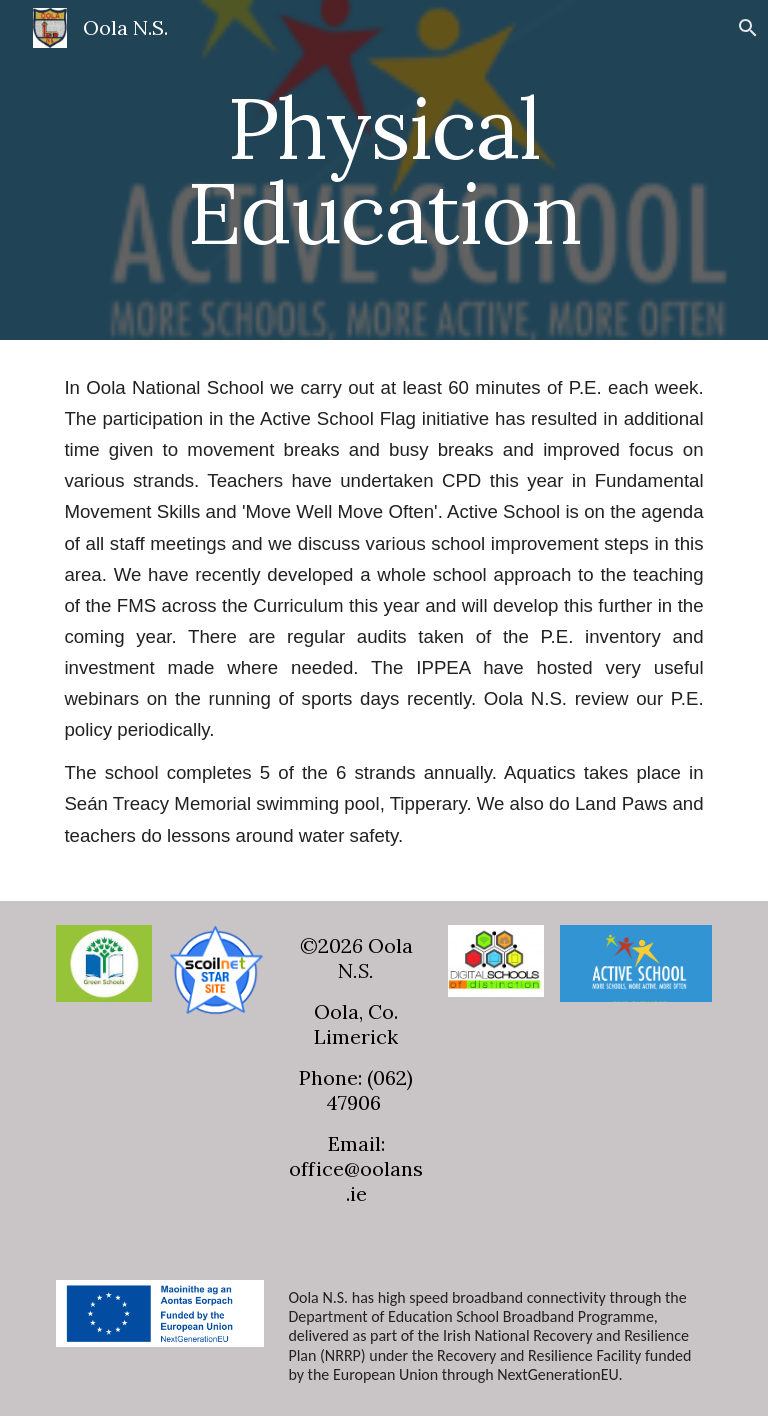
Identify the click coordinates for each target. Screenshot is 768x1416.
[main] (383, 170)
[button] (744, 28)
